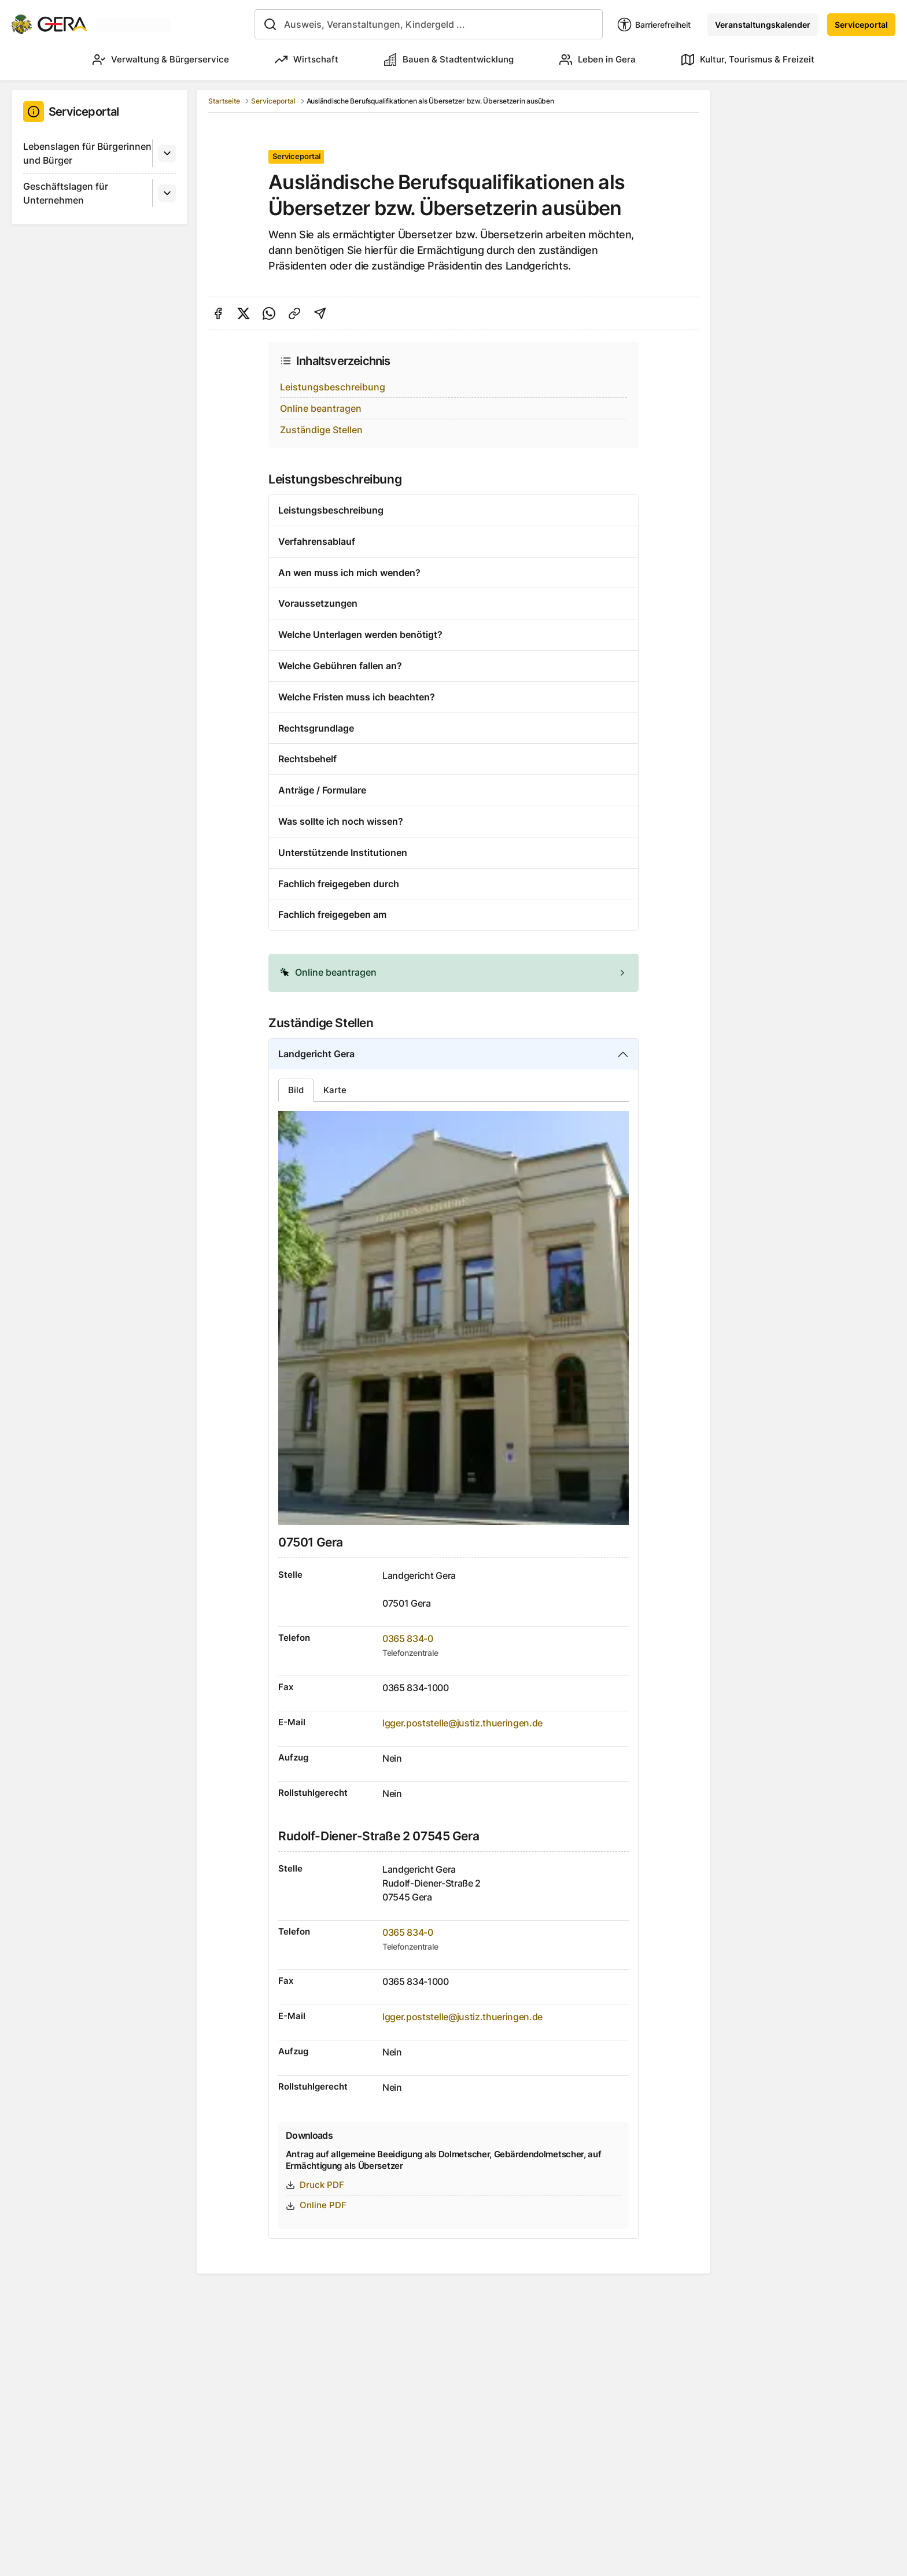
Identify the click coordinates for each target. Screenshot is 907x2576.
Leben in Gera (597, 59)
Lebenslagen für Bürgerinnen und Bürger (87, 153)
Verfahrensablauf (316, 541)
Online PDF (316, 2204)
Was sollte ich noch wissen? (340, 821)
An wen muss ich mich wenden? (349, 572)
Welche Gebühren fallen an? (340, 665)
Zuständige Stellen (321, 430)
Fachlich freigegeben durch (338, 884)
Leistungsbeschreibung (332, 387)
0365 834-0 (407, 1638)
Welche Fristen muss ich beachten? (356, 697)
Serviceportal (861, 24)
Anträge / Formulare (322, 790)
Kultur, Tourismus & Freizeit (747, 59)
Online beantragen (321, 408)
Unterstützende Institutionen (342, 852)
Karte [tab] (334, 1089)
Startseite (224, 101)
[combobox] (429, 24)
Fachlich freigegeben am (332, 914)
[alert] (453, 973)
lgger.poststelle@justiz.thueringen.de (462, 1723)
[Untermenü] (167, 153)
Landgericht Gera (316, 1054)
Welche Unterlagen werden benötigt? (360, 634)
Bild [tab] (296, 1089)
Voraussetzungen (317, 603)
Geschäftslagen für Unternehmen (65, 193)
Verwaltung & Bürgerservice (161, 59)
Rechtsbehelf (307, 759)
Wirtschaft (306, 59)
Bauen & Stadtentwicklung (449, 59)
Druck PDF (315, 2184)
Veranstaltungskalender (762, 24)
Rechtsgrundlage (316, 728)
